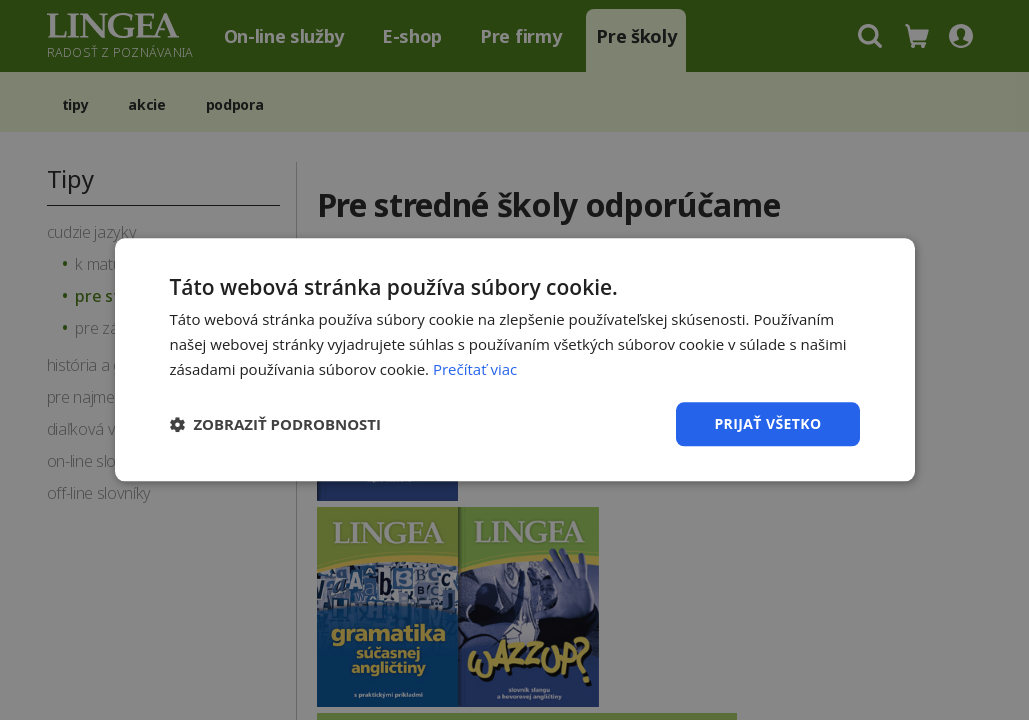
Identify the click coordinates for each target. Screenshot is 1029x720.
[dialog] (514, 360)
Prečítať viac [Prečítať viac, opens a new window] (475, 369)
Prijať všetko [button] (767, 423)
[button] (276, 424)
